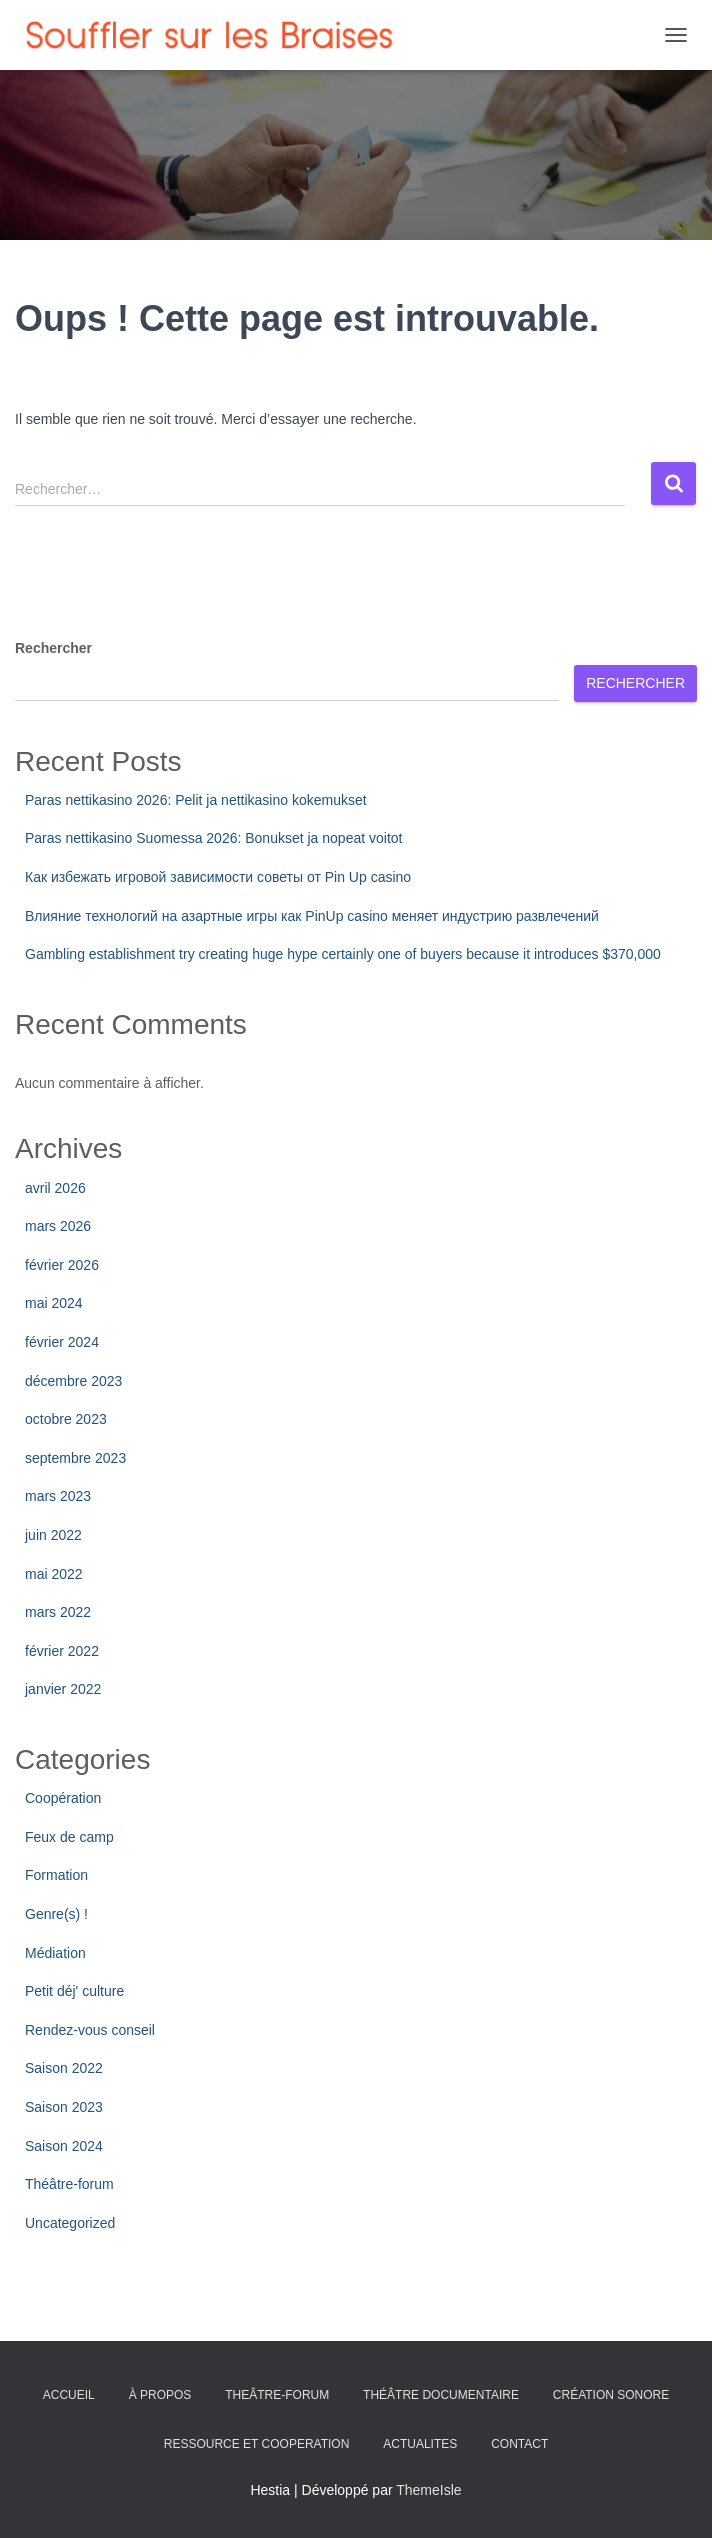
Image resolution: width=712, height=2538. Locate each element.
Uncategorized (70, 2223)
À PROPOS (160, 2395)
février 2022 (62, 1651)
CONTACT (519, 2444)
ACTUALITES (420, 2444)
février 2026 (62, 1265)
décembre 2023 (73, 1381)
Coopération (63, 1798)
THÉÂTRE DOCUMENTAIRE (441, 2395)
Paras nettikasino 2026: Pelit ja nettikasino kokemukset (196, 800)
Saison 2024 (64, 2146)
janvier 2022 (63, 1689)
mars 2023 (58, 1496)
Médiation (55, 1953)
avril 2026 (55, 1188)
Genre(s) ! (56, 1914)
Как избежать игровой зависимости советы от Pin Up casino (218, 877)
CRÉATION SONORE (611, 2395)
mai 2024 (54, 1303)
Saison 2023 (64, 2107)
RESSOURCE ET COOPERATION (257, 2444)
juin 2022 (53, 1535)
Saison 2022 (64, 2068)
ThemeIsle (428, 2490)
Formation (56, 1875)
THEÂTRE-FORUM (277, 2395)
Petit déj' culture (74, 1991)
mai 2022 (54, 1574)
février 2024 (62, 1342)
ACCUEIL (69, 2395)
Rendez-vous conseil (90, 2030)
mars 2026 (58, 1226)
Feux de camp (69, 1837)
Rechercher (53, 648)
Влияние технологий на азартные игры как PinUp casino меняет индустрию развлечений (312, 916)
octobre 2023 (66, 1419)
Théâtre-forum (69, 2184)
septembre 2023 (75, 1458)
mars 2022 (58, 1612)
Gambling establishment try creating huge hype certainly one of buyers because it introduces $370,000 (343, 954)
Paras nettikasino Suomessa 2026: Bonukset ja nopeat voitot (213, 838)
